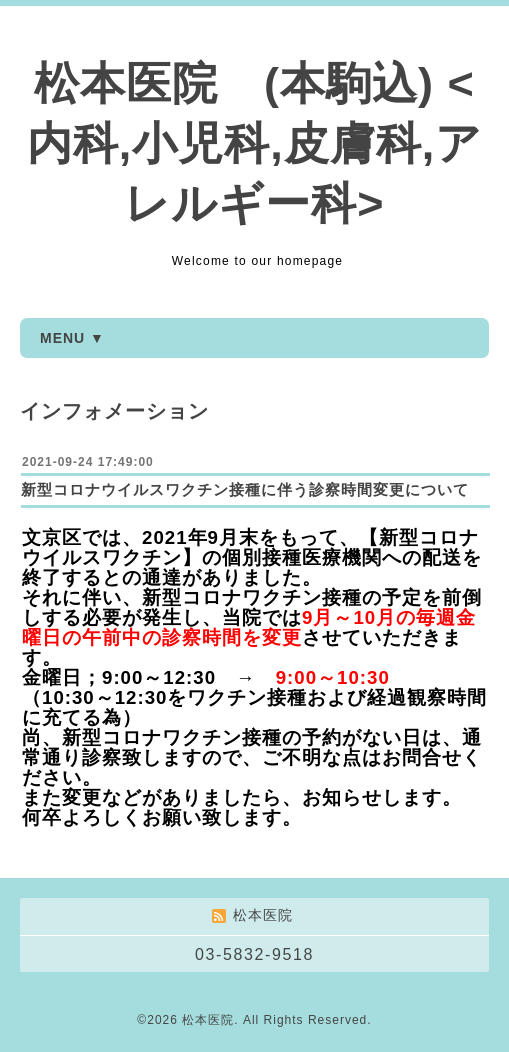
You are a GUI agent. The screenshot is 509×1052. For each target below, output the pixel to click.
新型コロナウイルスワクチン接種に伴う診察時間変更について (245, 489)
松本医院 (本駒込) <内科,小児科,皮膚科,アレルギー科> (255, 143)
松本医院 (208, 1020)
